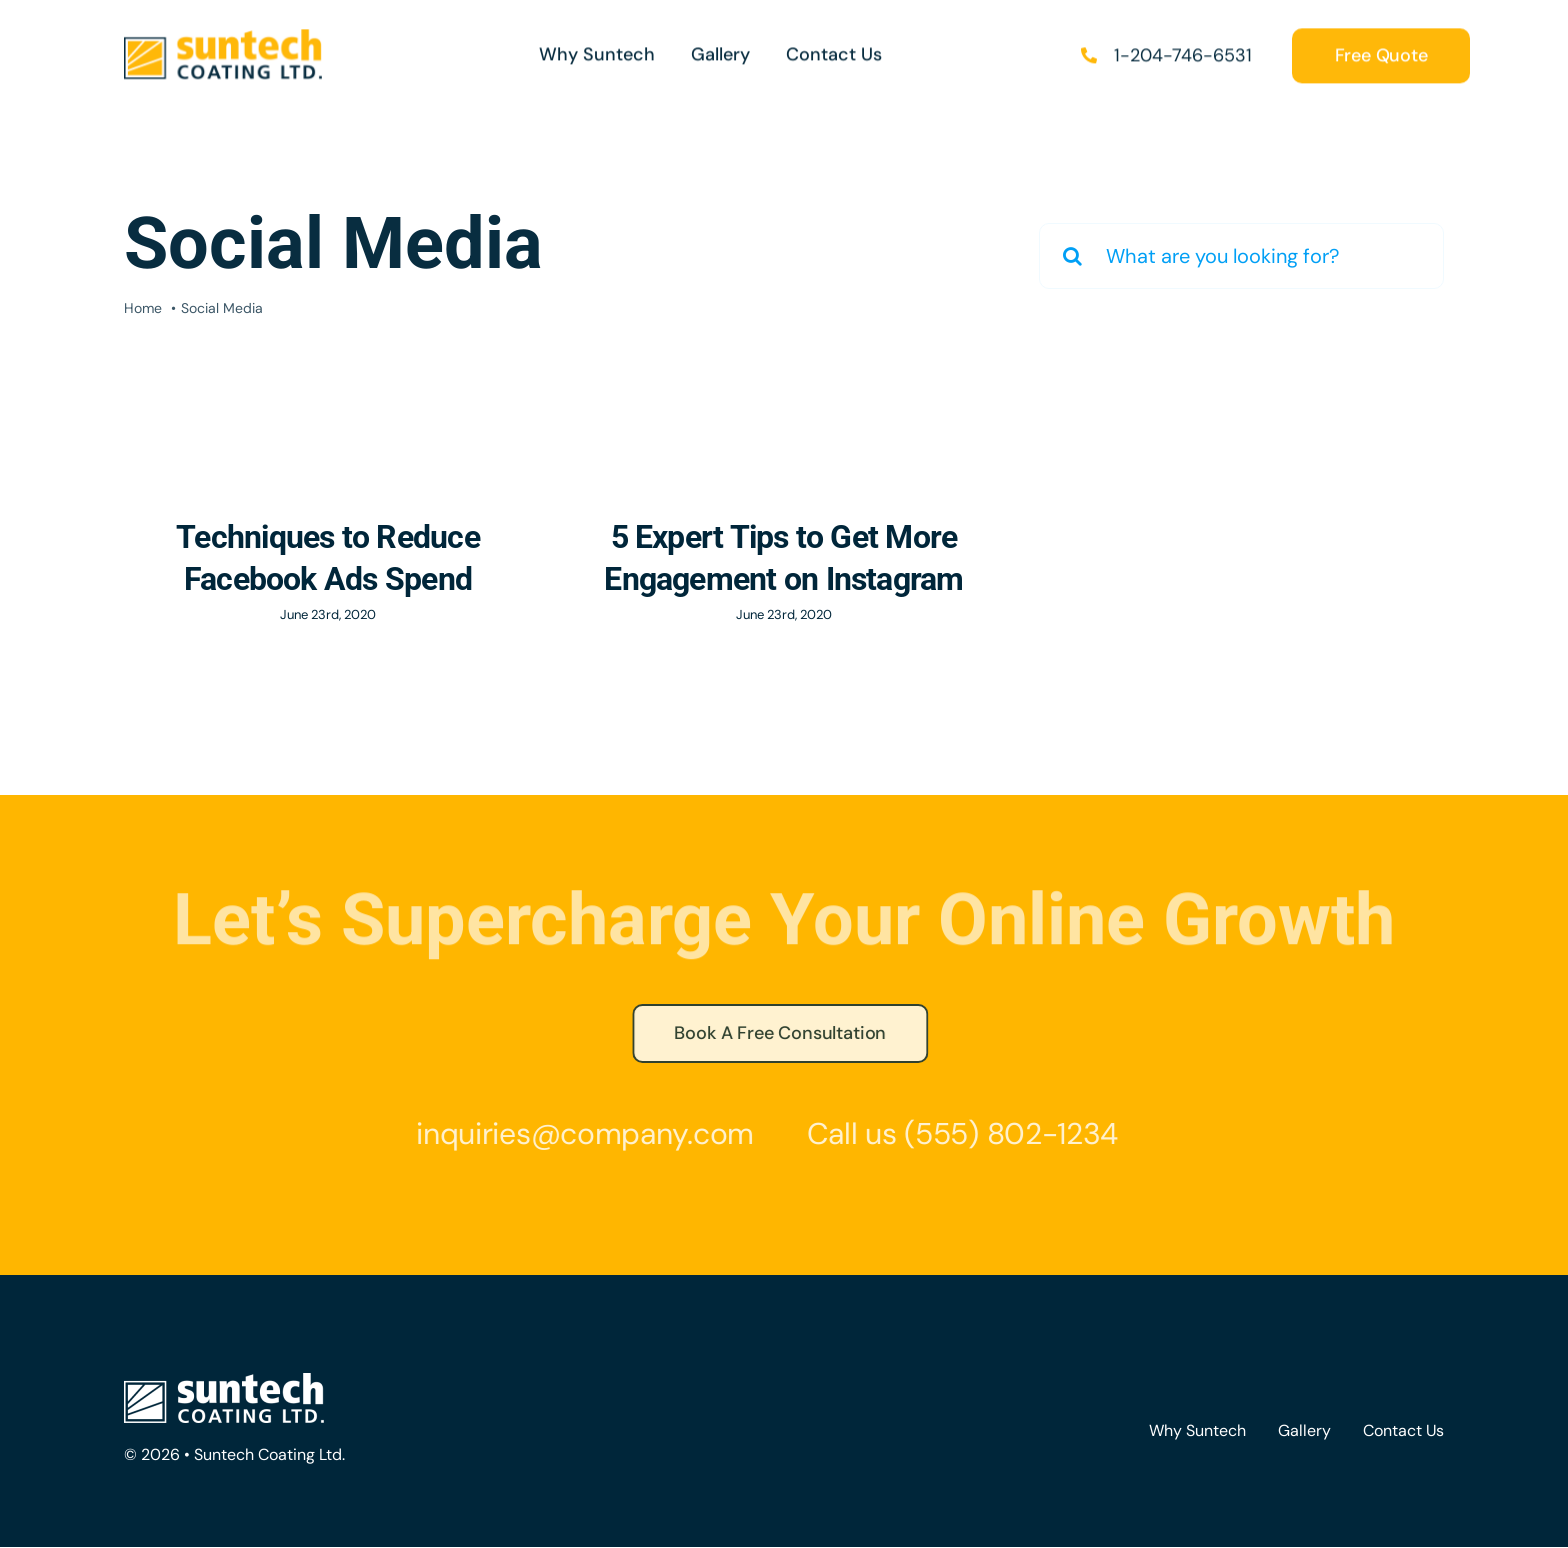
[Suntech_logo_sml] (223, 37)
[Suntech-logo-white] (224, 1383)
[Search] (1072, 256)
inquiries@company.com (580, 1133)
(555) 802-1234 (1006, 1133)
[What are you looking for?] (1241, 256)
